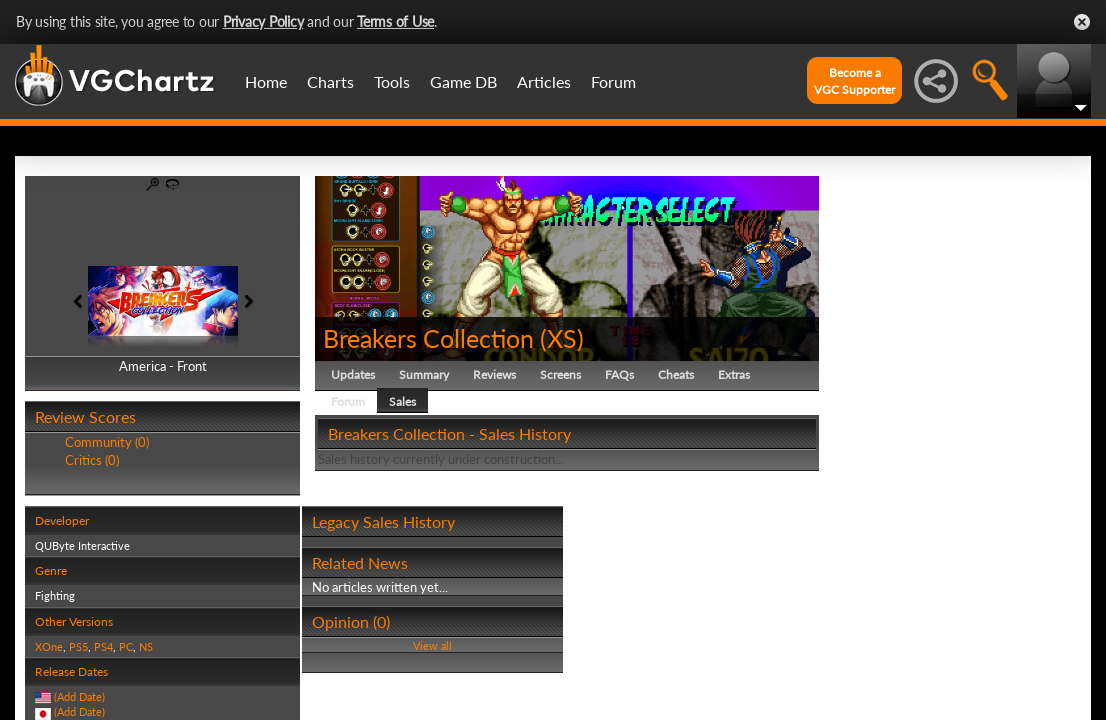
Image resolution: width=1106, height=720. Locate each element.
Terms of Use (395, 21)
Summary (424, 374)
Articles (544, 81)
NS (146, 646)
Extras (734, 374)
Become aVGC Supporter (854, 81)
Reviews (494, 374)
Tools (392, 81)
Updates (353, 374)
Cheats (676, 374)
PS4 (103, 646)
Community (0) (107, 442)
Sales (402, 401)
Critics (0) (92, 460)
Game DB (463, 81)
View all (432, 645)
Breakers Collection (428, 338)
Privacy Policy (263, 21)
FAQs (619, 374)
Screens (560, 374)
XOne (49, 646)
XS (562, 338)
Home (266, 81)
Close (1082, 22)
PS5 (78, 646)
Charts (330, 81)
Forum (613, 81)
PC (126, 646)
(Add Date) (79, 696)
